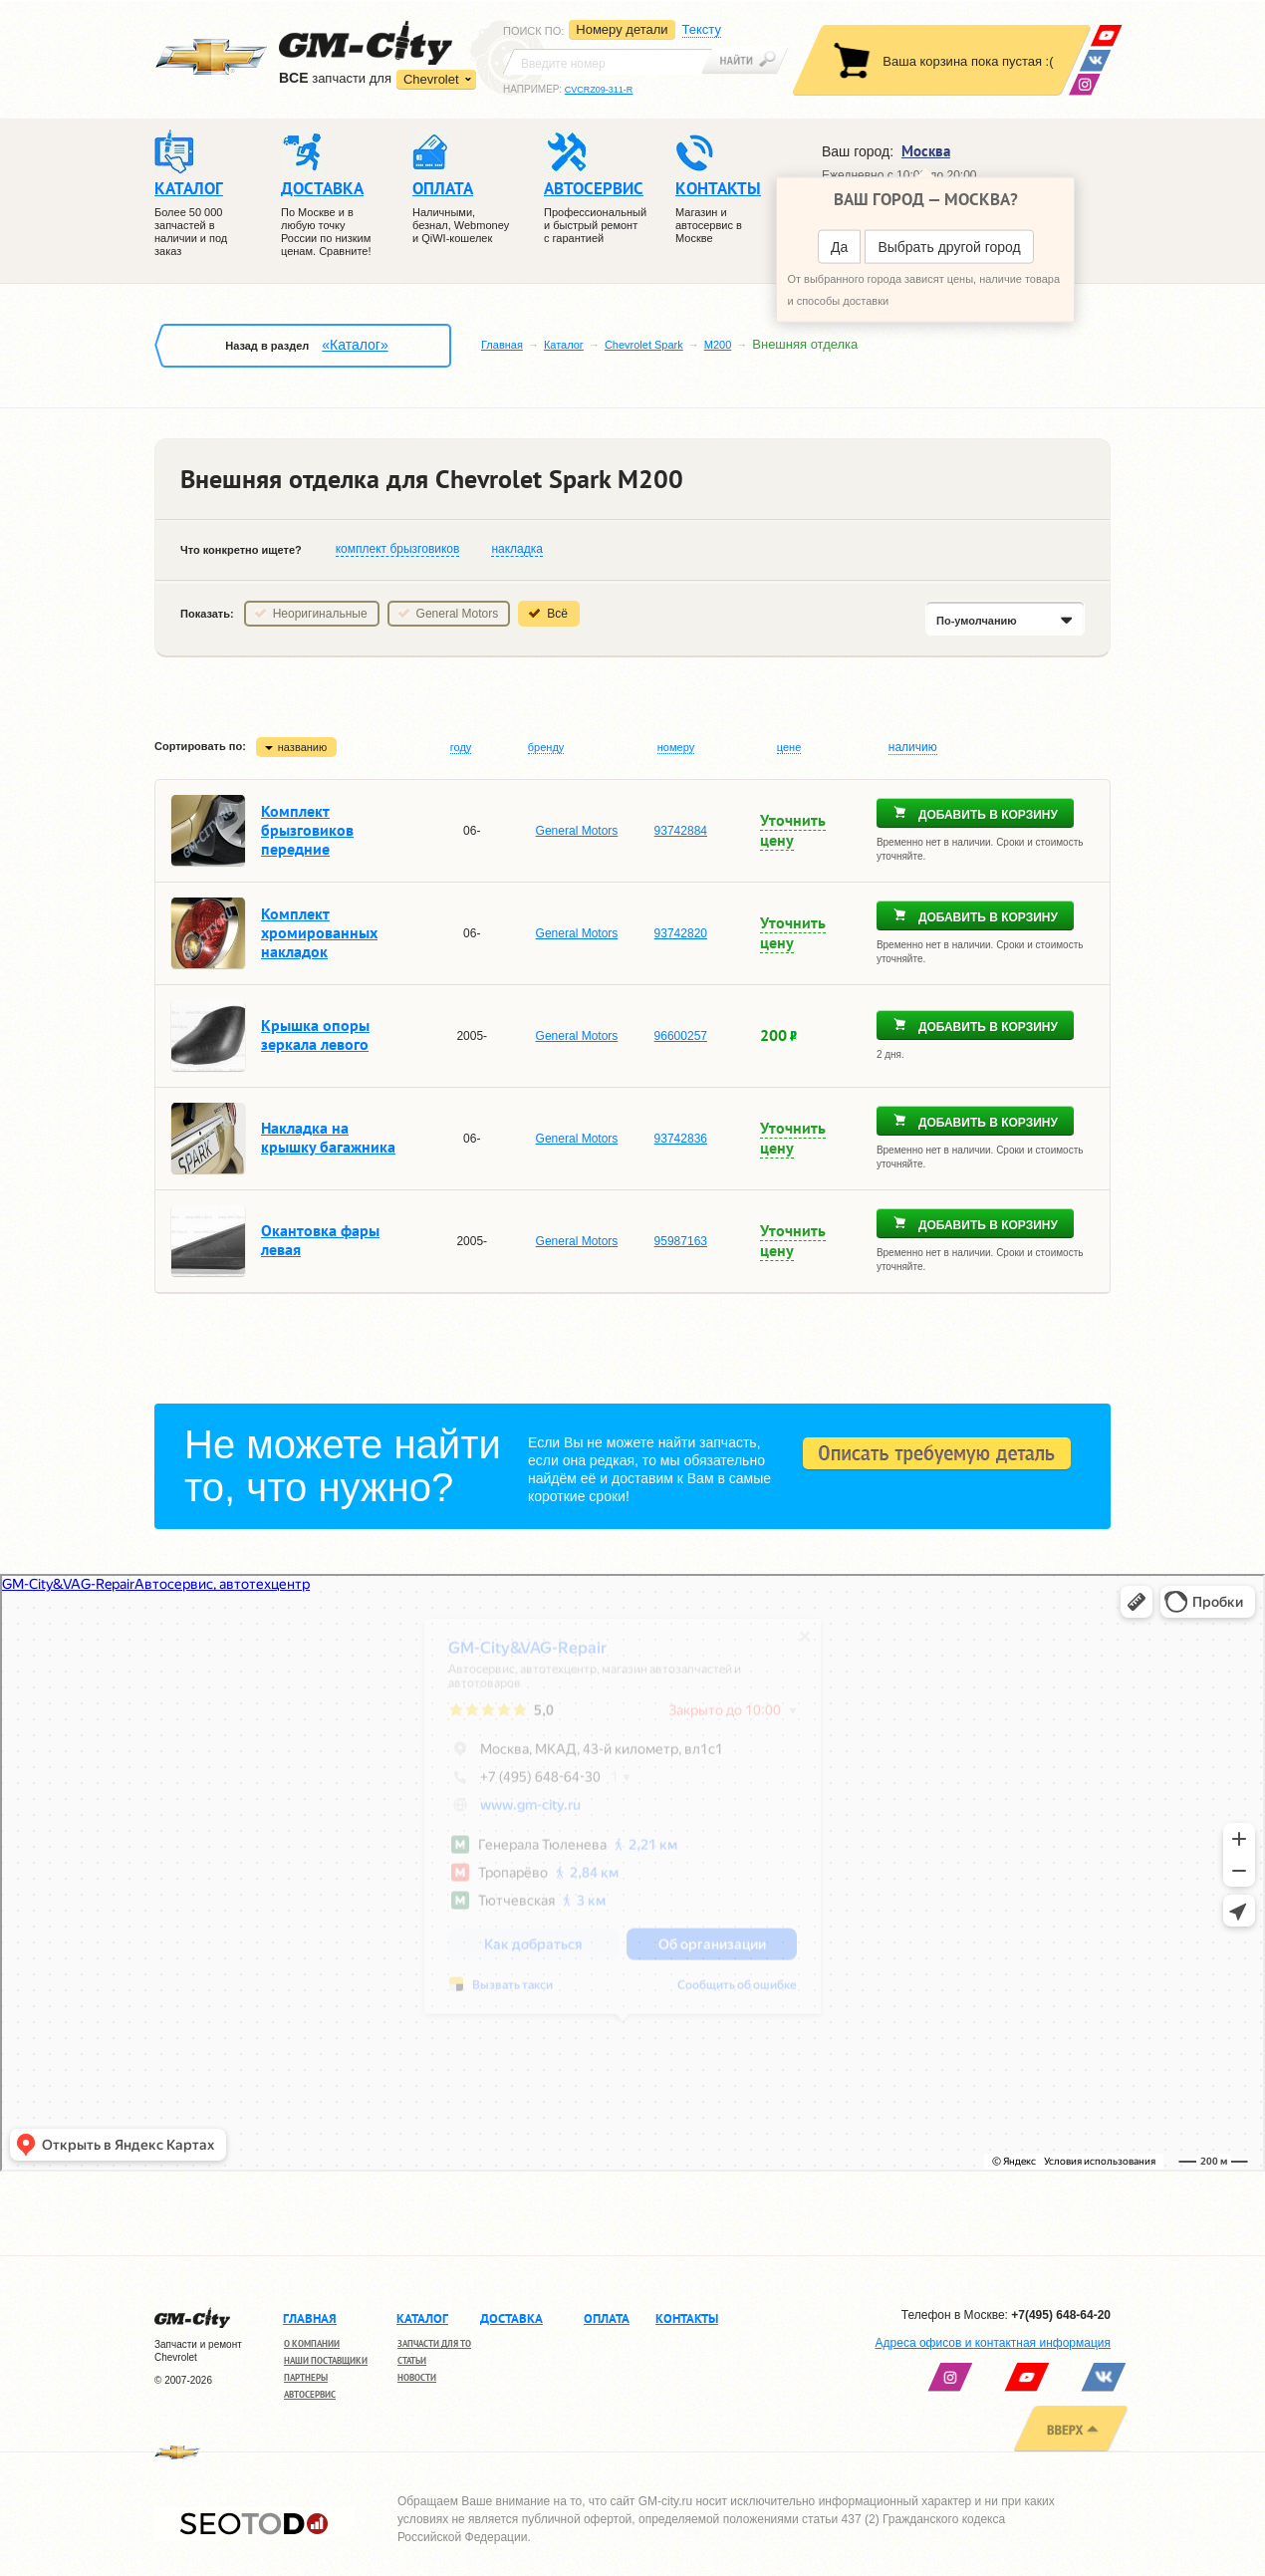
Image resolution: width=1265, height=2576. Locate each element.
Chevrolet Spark (644, 345)
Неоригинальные (320, 614)
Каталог (564, 345)
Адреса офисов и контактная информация (993, 2343)
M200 (718, 345)
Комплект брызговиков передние (307, 830)
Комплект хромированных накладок (319, 932)
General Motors (457, 614)
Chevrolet (431, 79)
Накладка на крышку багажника (328, 1137)
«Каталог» (354, 345)
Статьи (411, 2360)
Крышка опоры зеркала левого (315, 1034)
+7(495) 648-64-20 (1061, 2315)
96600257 (680, 1036)
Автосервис (310, 2394)
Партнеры (306, 2377)
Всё (557, 614)
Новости (416, 2377)
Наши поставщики (326, 2360)
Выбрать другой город (949, 247)
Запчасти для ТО (434, 2343)
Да (839, 247)
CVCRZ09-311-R (599, 90)
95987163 (680, 1241)
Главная (502, 345)
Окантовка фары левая (320, 1239)
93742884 (680, 831)
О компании (312, 2343)
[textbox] (607, 62)
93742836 (680, 1139)
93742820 (680, 933)
